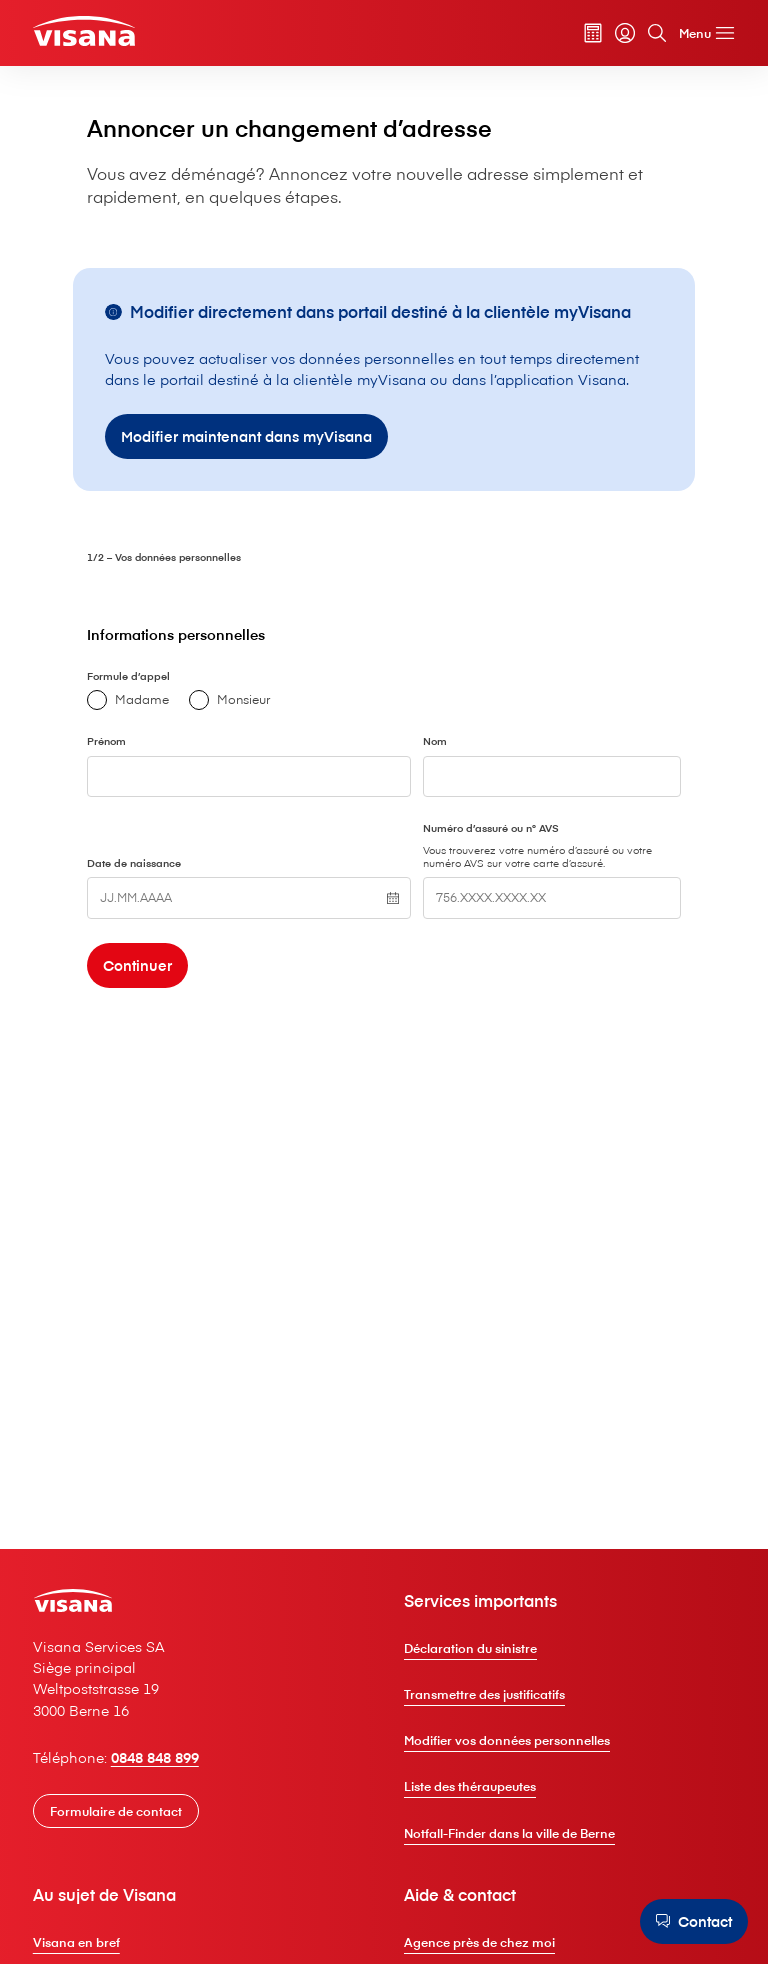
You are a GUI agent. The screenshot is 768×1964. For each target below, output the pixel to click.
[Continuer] (226, 1125)
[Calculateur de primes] (581, 35)
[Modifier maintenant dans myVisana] (304, 574)
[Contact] (690, 1921)
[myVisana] (613, 35)
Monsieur (315, 844)
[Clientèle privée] (98, 33)
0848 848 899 (170, 1895)
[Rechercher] (645, 35)
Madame (214, 844)
